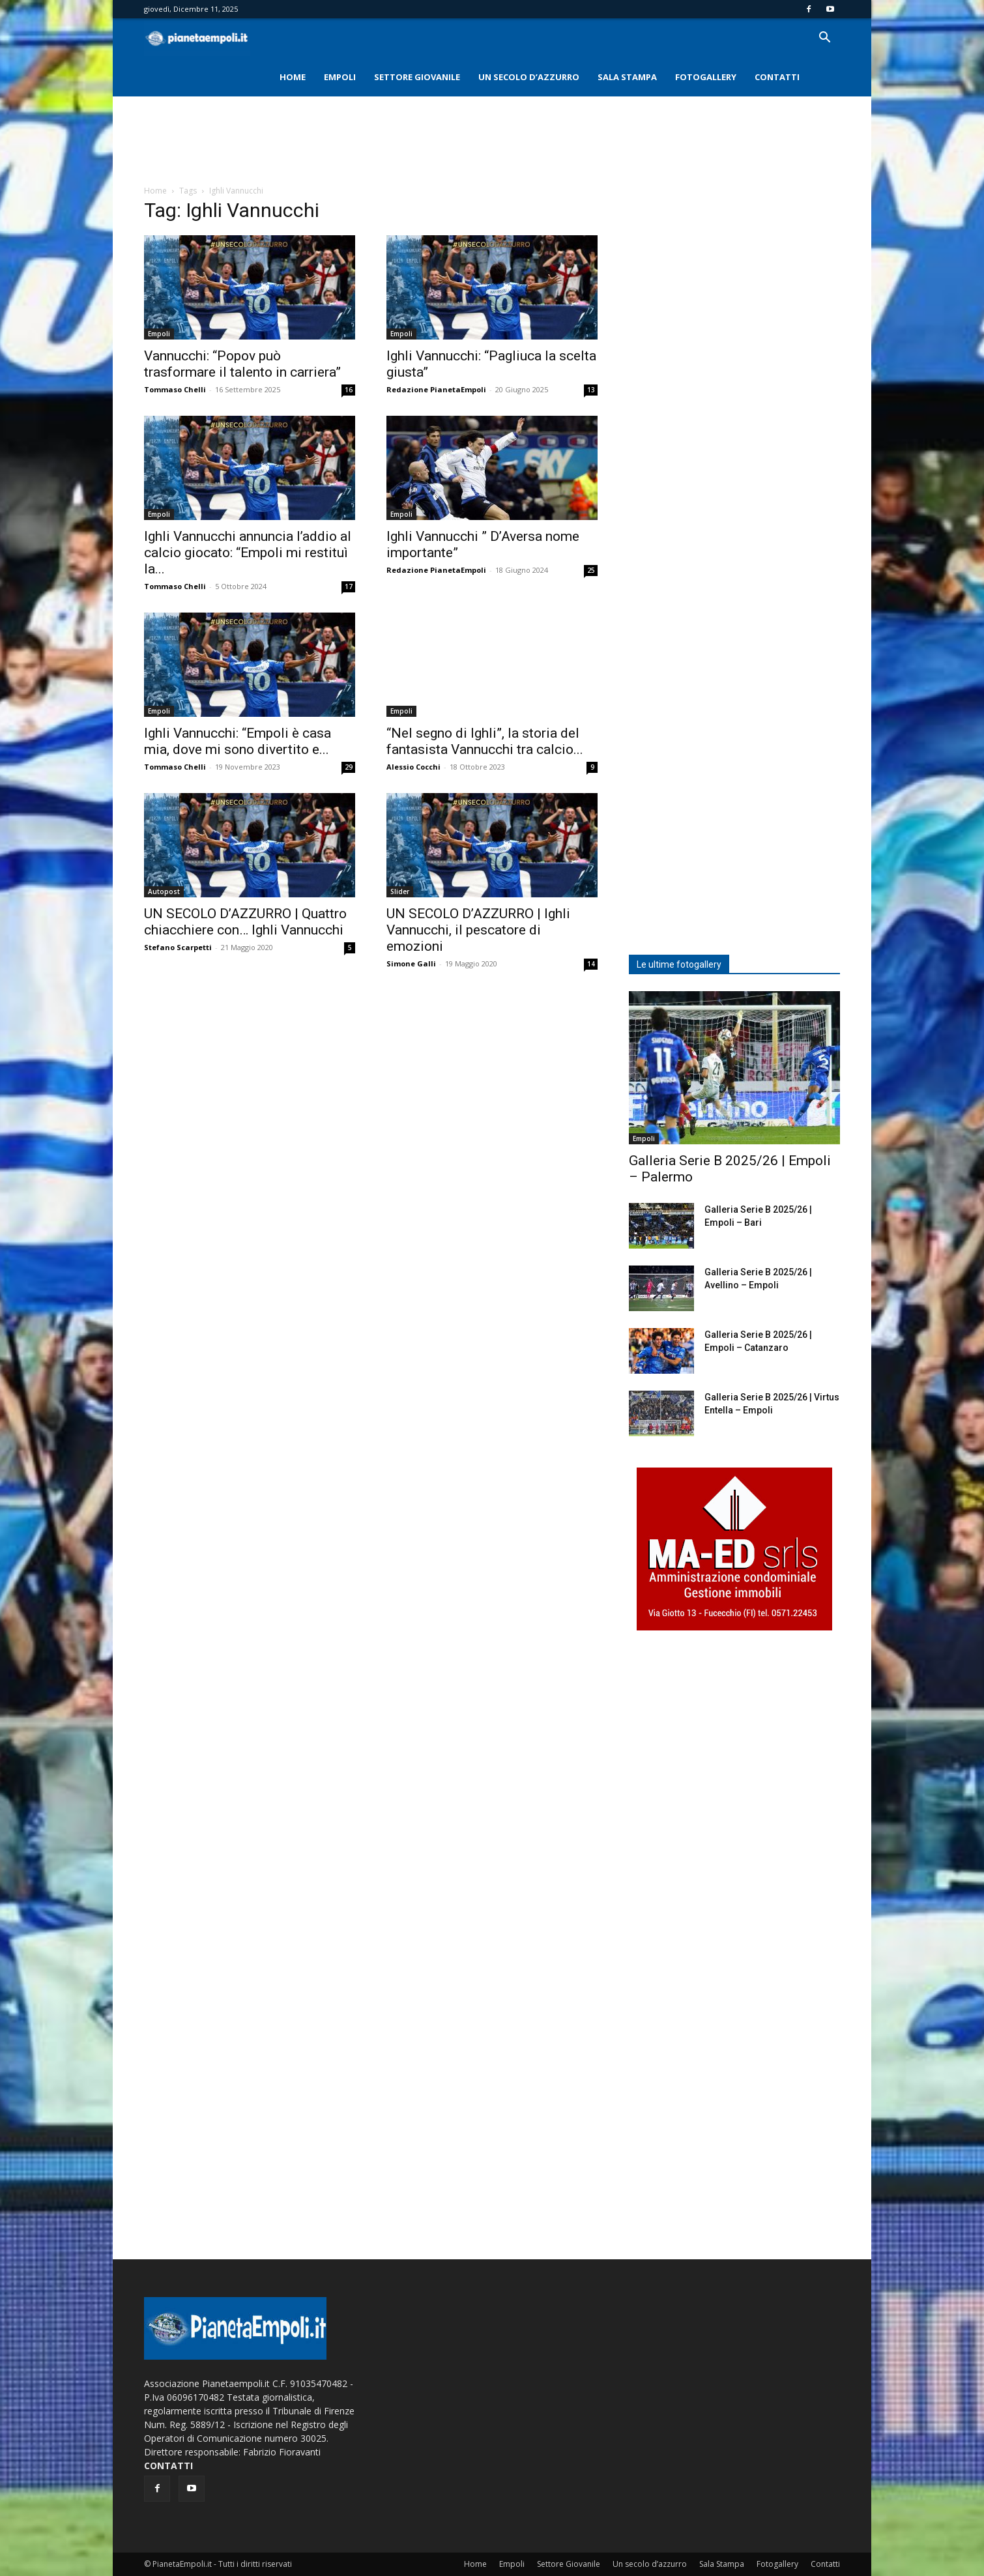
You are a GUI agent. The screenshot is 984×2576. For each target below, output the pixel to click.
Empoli (340, 77)
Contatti (777, 77)
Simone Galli (411, 963)
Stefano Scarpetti (178, 947)
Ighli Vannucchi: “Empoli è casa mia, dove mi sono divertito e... (237, 741)
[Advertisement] (492, 141)
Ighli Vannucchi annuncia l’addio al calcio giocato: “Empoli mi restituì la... (247, 552)
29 (349, 767)
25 (591, 570)
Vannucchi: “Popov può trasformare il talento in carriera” (242, 364)
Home (293, 77)
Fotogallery (705, 77)
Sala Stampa (627, 77)
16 (349, 389)
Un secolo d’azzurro (528, 77)
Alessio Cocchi (413, 767)
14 (591, 963)
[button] (824, 39)
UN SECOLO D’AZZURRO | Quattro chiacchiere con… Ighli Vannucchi (245, 922)
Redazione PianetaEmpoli (436, 389)
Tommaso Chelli (175, 389)
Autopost (164, 891)
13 (591, 389)
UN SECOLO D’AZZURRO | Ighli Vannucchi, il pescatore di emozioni (478, 930)
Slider (399, 891)
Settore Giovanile (417, 77)
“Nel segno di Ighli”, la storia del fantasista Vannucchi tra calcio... (484, 741)
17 (349, 586)
